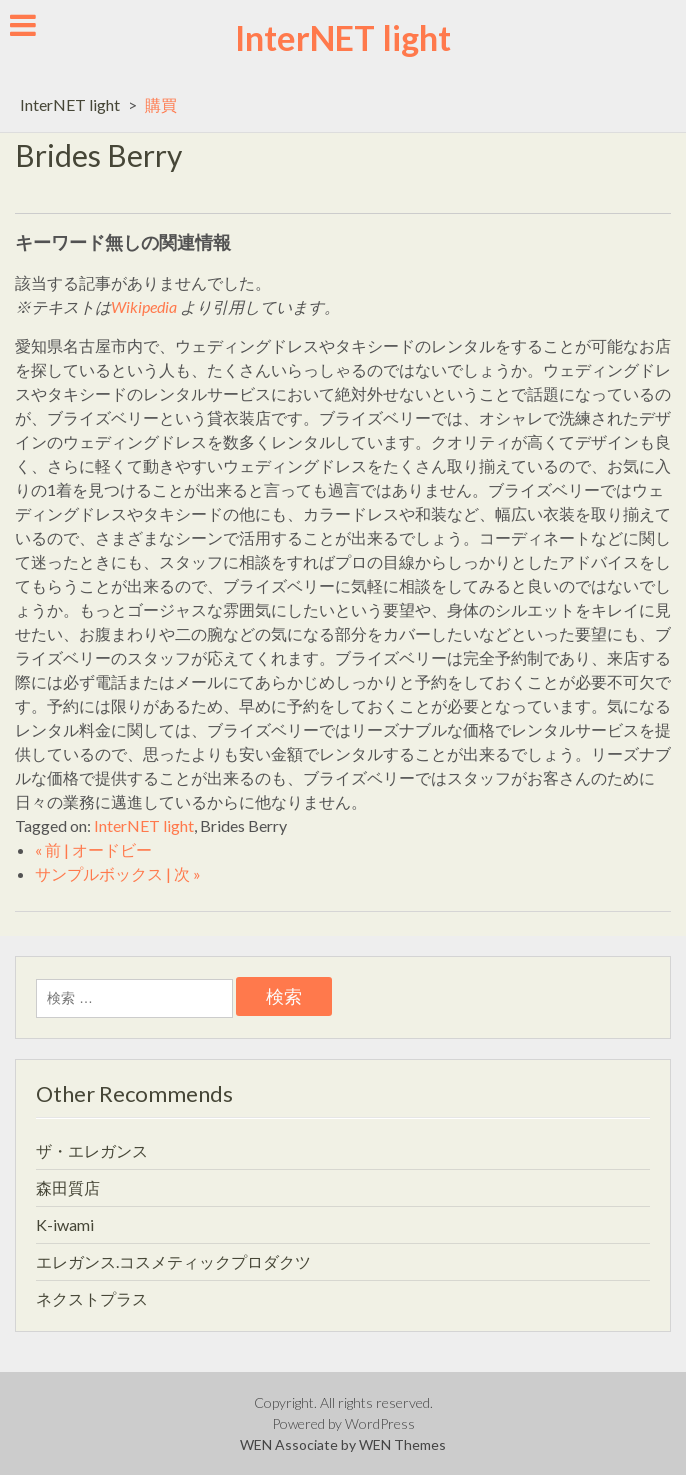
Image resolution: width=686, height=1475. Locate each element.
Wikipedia (144, 306)
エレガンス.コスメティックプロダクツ (173, 1261)
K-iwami (65, 1224)
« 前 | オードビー (93, 849)
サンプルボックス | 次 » (118, 873)
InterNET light (343, 37)
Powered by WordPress (343, 1423)
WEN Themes (402, 1444)
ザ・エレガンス (92, 1150)
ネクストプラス (92, 1298)
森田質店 (68, 1187)
